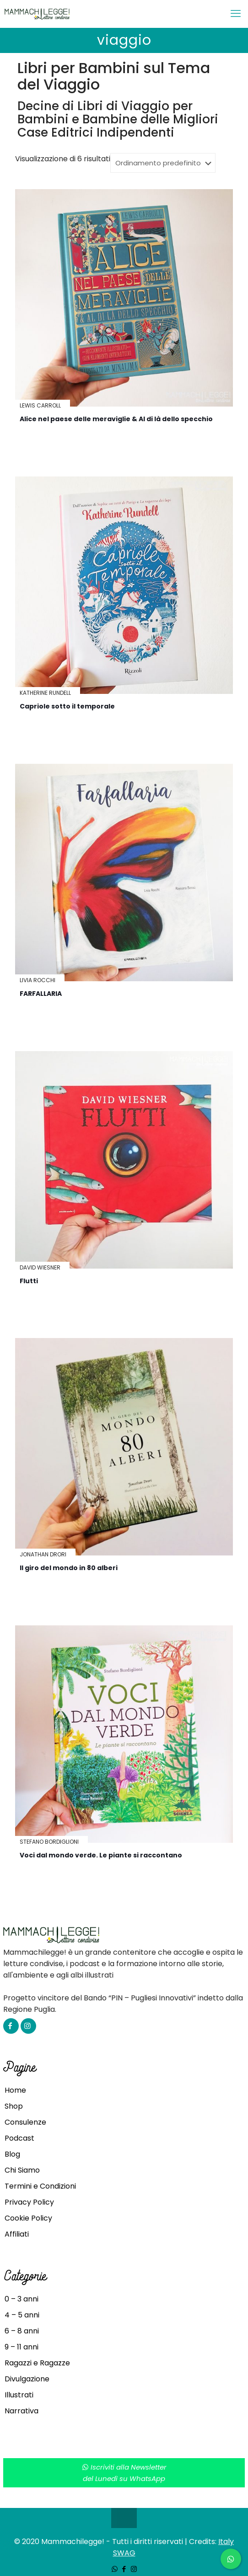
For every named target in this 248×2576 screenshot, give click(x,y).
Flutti (29, 1281)
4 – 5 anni (22, 2315)
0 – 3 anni (21, 2299)
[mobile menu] (235, 13)
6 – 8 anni (22, 2331)
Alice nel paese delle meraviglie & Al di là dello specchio (116, 419)
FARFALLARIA (41, 993)
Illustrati (19, 2395)
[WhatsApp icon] (114, 2569)
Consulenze (25, 2122)
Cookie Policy (28, 2218)
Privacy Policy (29, 2202)
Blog (12, 2154)
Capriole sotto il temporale (67, 706)
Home (15, 2090)
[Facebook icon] (124, 2569)
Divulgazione (27, 2379)
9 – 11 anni (21, 2347)
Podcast (19, 2138)
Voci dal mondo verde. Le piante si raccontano (101, 1855)
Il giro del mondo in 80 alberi (69, 1568)
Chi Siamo (22, 2170)
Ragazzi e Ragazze (37, 2363)
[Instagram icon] (133, 2569)
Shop (14, 2106)
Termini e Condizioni (40, 2186)
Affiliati (17, 2234)
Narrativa (21, 2411)
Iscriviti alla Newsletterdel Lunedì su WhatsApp (124, 2472)
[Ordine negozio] (163, 163)
